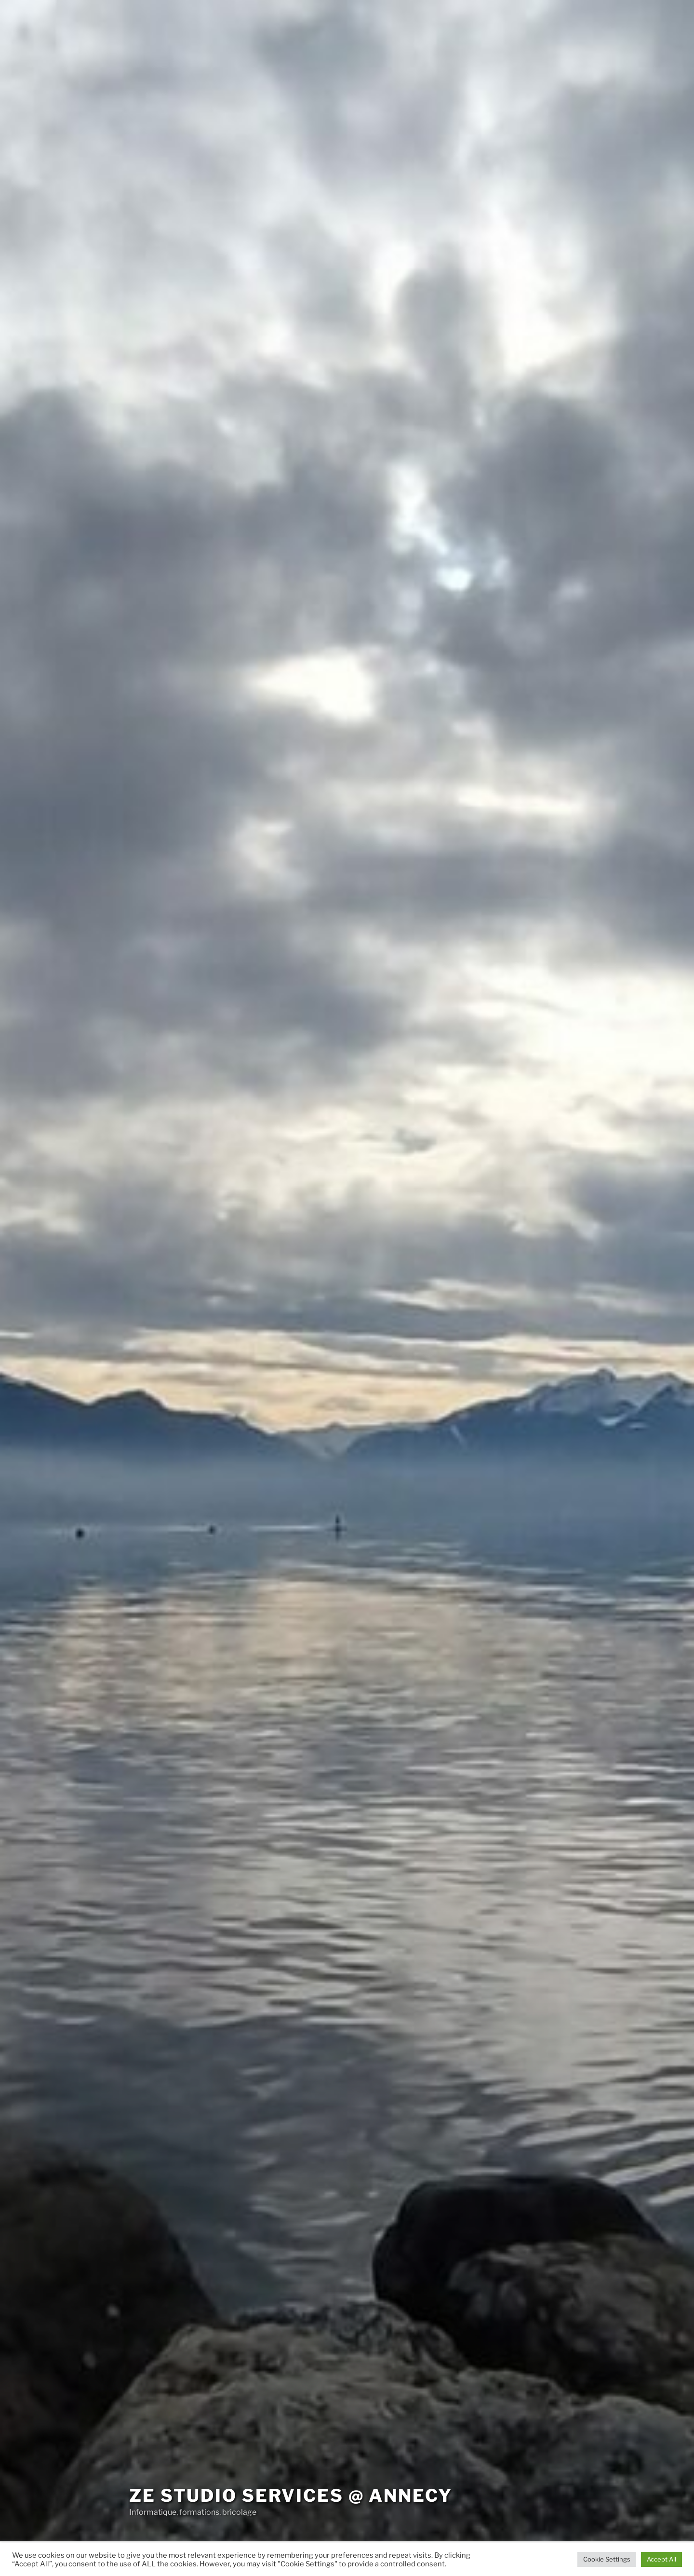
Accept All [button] (661, 2559)
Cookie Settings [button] (606, 2559)
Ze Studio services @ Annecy (291, 2495)
